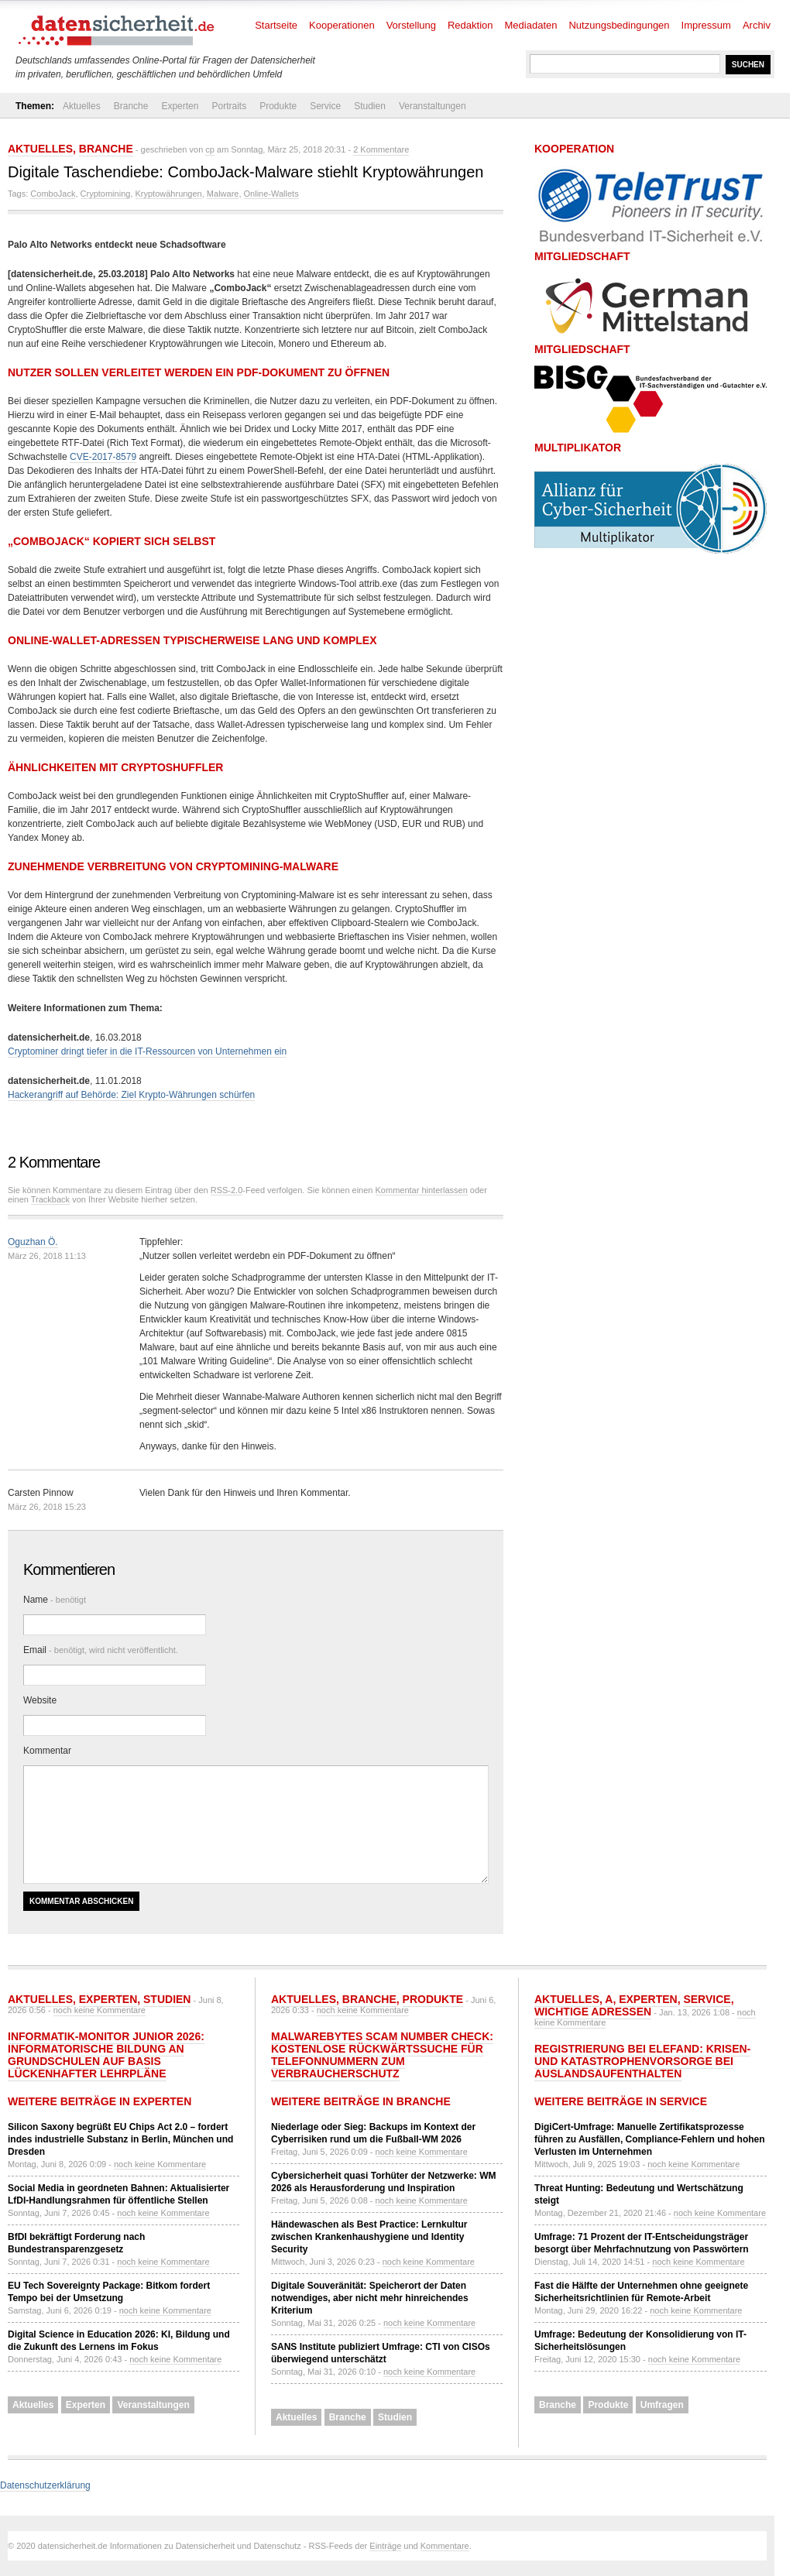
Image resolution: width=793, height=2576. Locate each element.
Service (325, 106)
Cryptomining (106, 193)
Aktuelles (82, 106)
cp (210, 149)
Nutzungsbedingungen (618, 25)
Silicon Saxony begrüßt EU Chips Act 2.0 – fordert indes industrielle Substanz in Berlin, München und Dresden (120, 2139)
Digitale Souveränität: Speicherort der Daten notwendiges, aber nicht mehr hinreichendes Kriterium (370, 2298)
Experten (179, 106)
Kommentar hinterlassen (422, 1190)
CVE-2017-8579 (103, 456)
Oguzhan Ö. (33, 1242)
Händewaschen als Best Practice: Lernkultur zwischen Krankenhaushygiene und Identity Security (369, 2237)
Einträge (385, 2545)
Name (54, 1599)
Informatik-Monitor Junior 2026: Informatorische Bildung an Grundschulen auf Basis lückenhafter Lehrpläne (106, 2055)
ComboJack (52, 193)
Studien (370, 106)
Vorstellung (411, 25)
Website (40, 1700)
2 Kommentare (381, 149)
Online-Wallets (271, 193)
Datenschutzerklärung (45, 2485)
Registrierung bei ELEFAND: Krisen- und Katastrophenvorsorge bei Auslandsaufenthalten (642, 2061)
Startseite (276, 25)
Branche (131, 106)
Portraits (228, 106)
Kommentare (445, 2545)
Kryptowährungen (169, 193)
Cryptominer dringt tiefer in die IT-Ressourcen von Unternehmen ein (147, 1051)
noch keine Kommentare (99, 2010)
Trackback (50, 1199)
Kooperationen (342, 25)
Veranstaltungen (432, 106)
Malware (223, 193)
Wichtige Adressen (592, 2011)
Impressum (706, 25)
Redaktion (470, 25)
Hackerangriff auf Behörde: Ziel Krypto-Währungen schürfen (131, 1094)
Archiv (757, 25)
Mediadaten (531, 25)
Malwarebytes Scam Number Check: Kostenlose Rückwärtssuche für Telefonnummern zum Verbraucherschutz (382, 2055)
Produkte (278, 106)
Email (100, 1650)
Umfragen (662, 2404)
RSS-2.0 (227, 1190)
